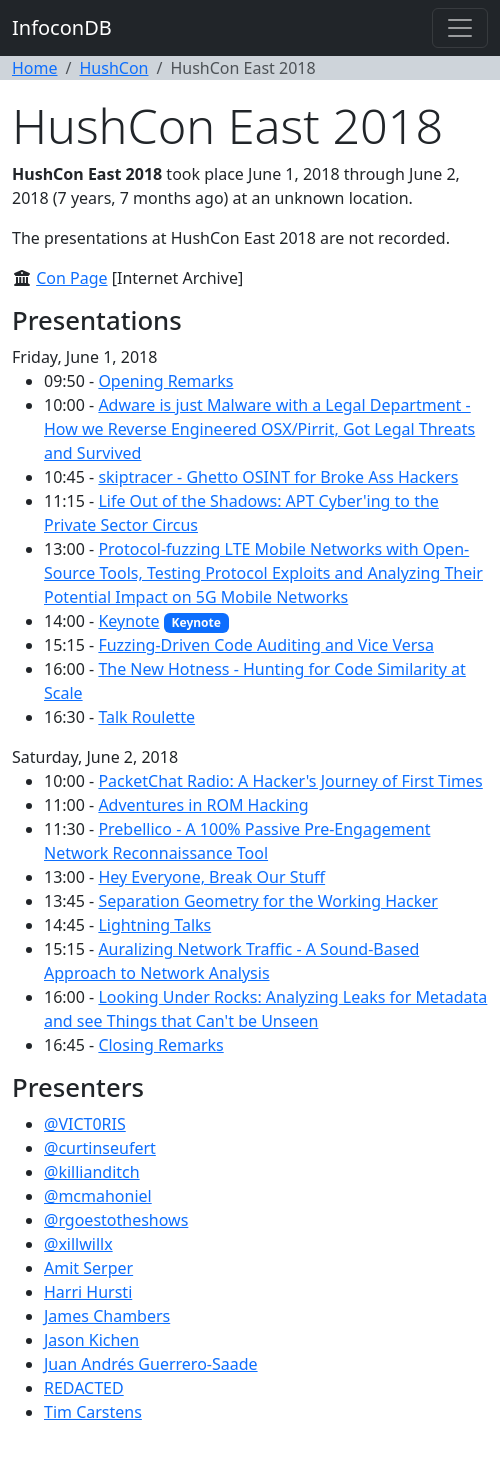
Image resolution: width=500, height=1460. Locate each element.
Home (35, 68)
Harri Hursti (88, 1292)
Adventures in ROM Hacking (203, 805)
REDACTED (84, 1388)
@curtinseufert (100, 1148)
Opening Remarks (165, 381)
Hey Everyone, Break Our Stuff (211, 877)
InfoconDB (62, 27)
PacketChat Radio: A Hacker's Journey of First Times (290, 781)
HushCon (113, 68)
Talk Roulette (146, 717)
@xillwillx (78, 1244)
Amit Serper (88, 1268)
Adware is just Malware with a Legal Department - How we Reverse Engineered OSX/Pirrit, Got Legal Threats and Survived (259, 429)
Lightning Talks (154, 925)
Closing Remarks (160, 1045)
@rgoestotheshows (116, 1220)
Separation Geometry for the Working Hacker (267, 901)
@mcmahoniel (98, 1196)
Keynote (128, 621)
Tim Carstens (93, 1412)
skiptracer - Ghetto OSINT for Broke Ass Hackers (278, 477)
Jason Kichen (91, 1340)
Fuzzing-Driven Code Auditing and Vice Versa (266, 645)
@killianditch (92, 1172)
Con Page (71, 278)
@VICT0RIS (85, 1124)
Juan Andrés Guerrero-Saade (151, 1364)
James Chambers (107, 1316)
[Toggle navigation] (460, 28)
